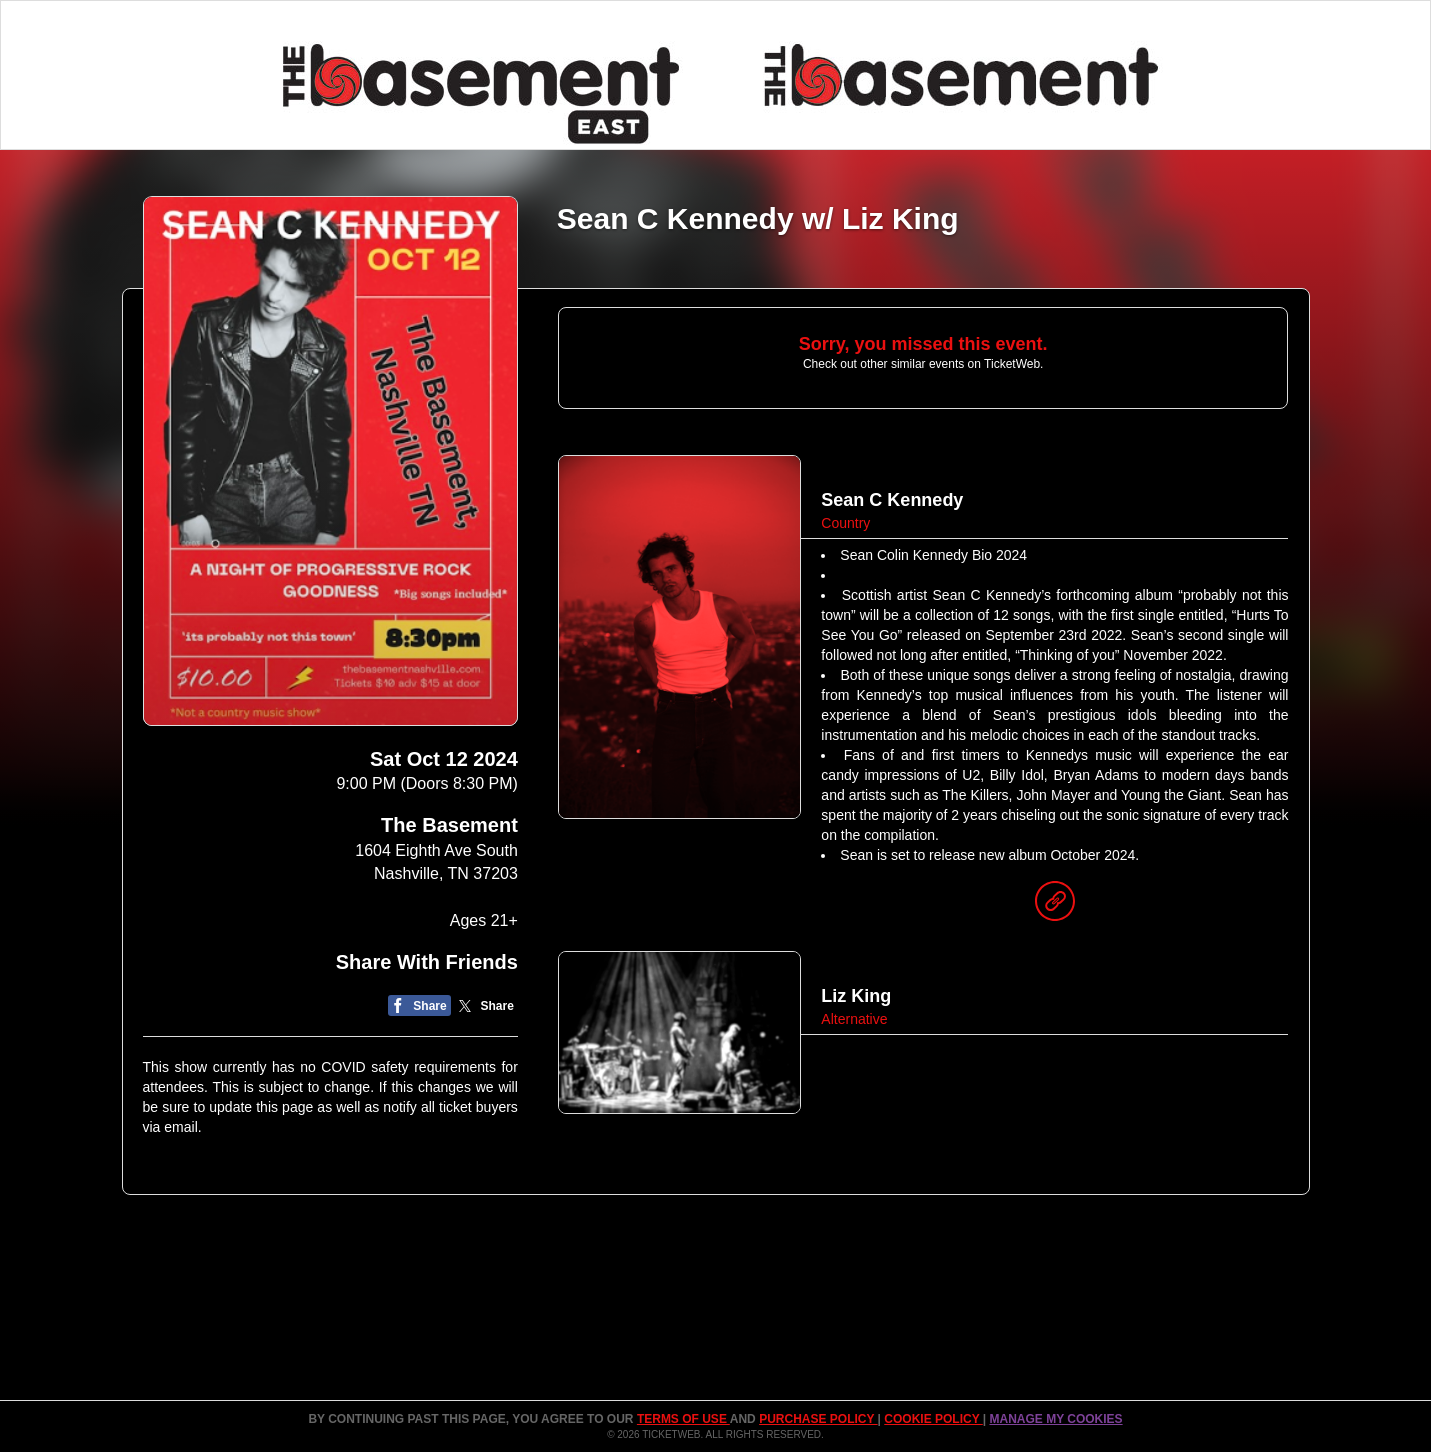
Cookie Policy (933, 1419)
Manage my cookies (1055, 1419)
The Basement (449, 825)
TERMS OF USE (683, 1419)
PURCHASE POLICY (818, 1419)
